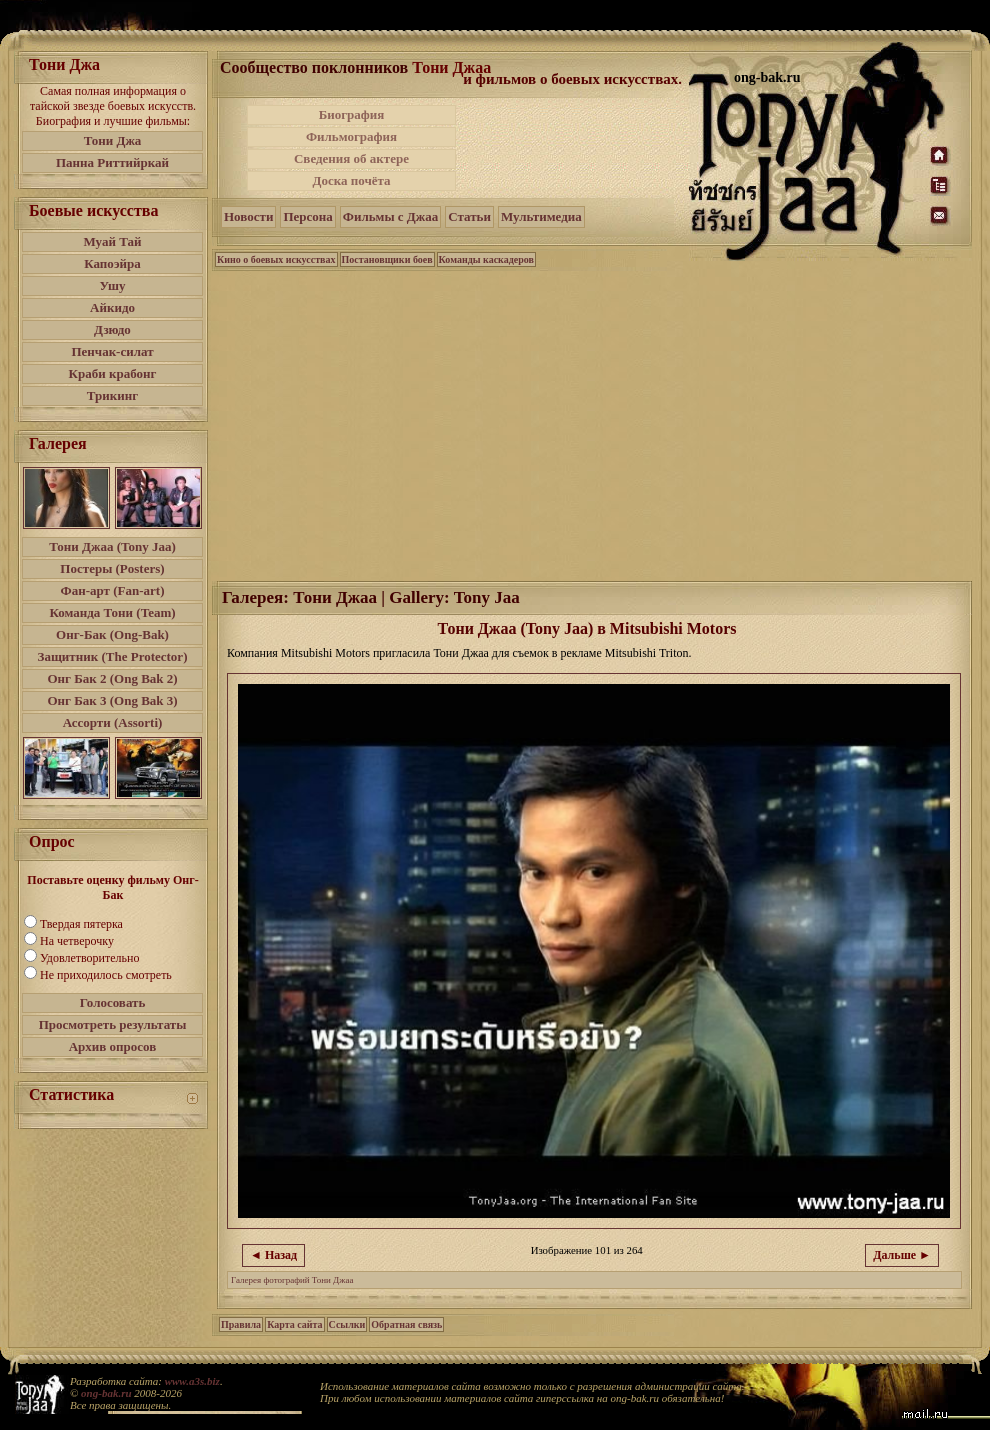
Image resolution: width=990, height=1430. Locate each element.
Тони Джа (113, 140)
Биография (352, 114)
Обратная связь (406, 1324)
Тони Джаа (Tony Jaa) (112, 546)
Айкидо (112, 307)
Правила (241, 1324)
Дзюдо (112, 329)
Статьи (469, 216)
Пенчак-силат (112, 351)
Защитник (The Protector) (113, 656)
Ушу (113, 285)
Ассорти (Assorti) (113, 722)
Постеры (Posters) (112, 568)
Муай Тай (112, 241)
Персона (307, 216)
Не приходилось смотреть (106, 975)
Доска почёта (351, 180)
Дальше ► (902, 1255)
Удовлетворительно (89, 958)
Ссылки (347, 1324)
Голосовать (113, 1002)
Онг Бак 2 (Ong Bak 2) (112, 678)
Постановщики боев (387, 259)
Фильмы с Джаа (390, 216)
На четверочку (77, 941)
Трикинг (112, 395)
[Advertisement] (574, 148)
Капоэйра (112, 263)
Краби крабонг (113, 373)
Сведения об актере (351, 158)
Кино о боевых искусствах (276, 259)
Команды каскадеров (486, 259)
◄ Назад (273, 1255)
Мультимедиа (541, 216)
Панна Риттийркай (112, 162)
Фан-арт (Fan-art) (113, 590)
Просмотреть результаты (113, 1024)
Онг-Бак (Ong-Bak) (112, 634)
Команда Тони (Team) (112, 612)
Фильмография (351, 136)
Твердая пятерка (81, 924)
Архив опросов (113, 1046)
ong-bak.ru (106, 1393)
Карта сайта (294, 1324)
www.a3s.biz (192, 1381)
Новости (248, 216)
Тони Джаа (451, 67)
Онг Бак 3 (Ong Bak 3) (112, 700)
